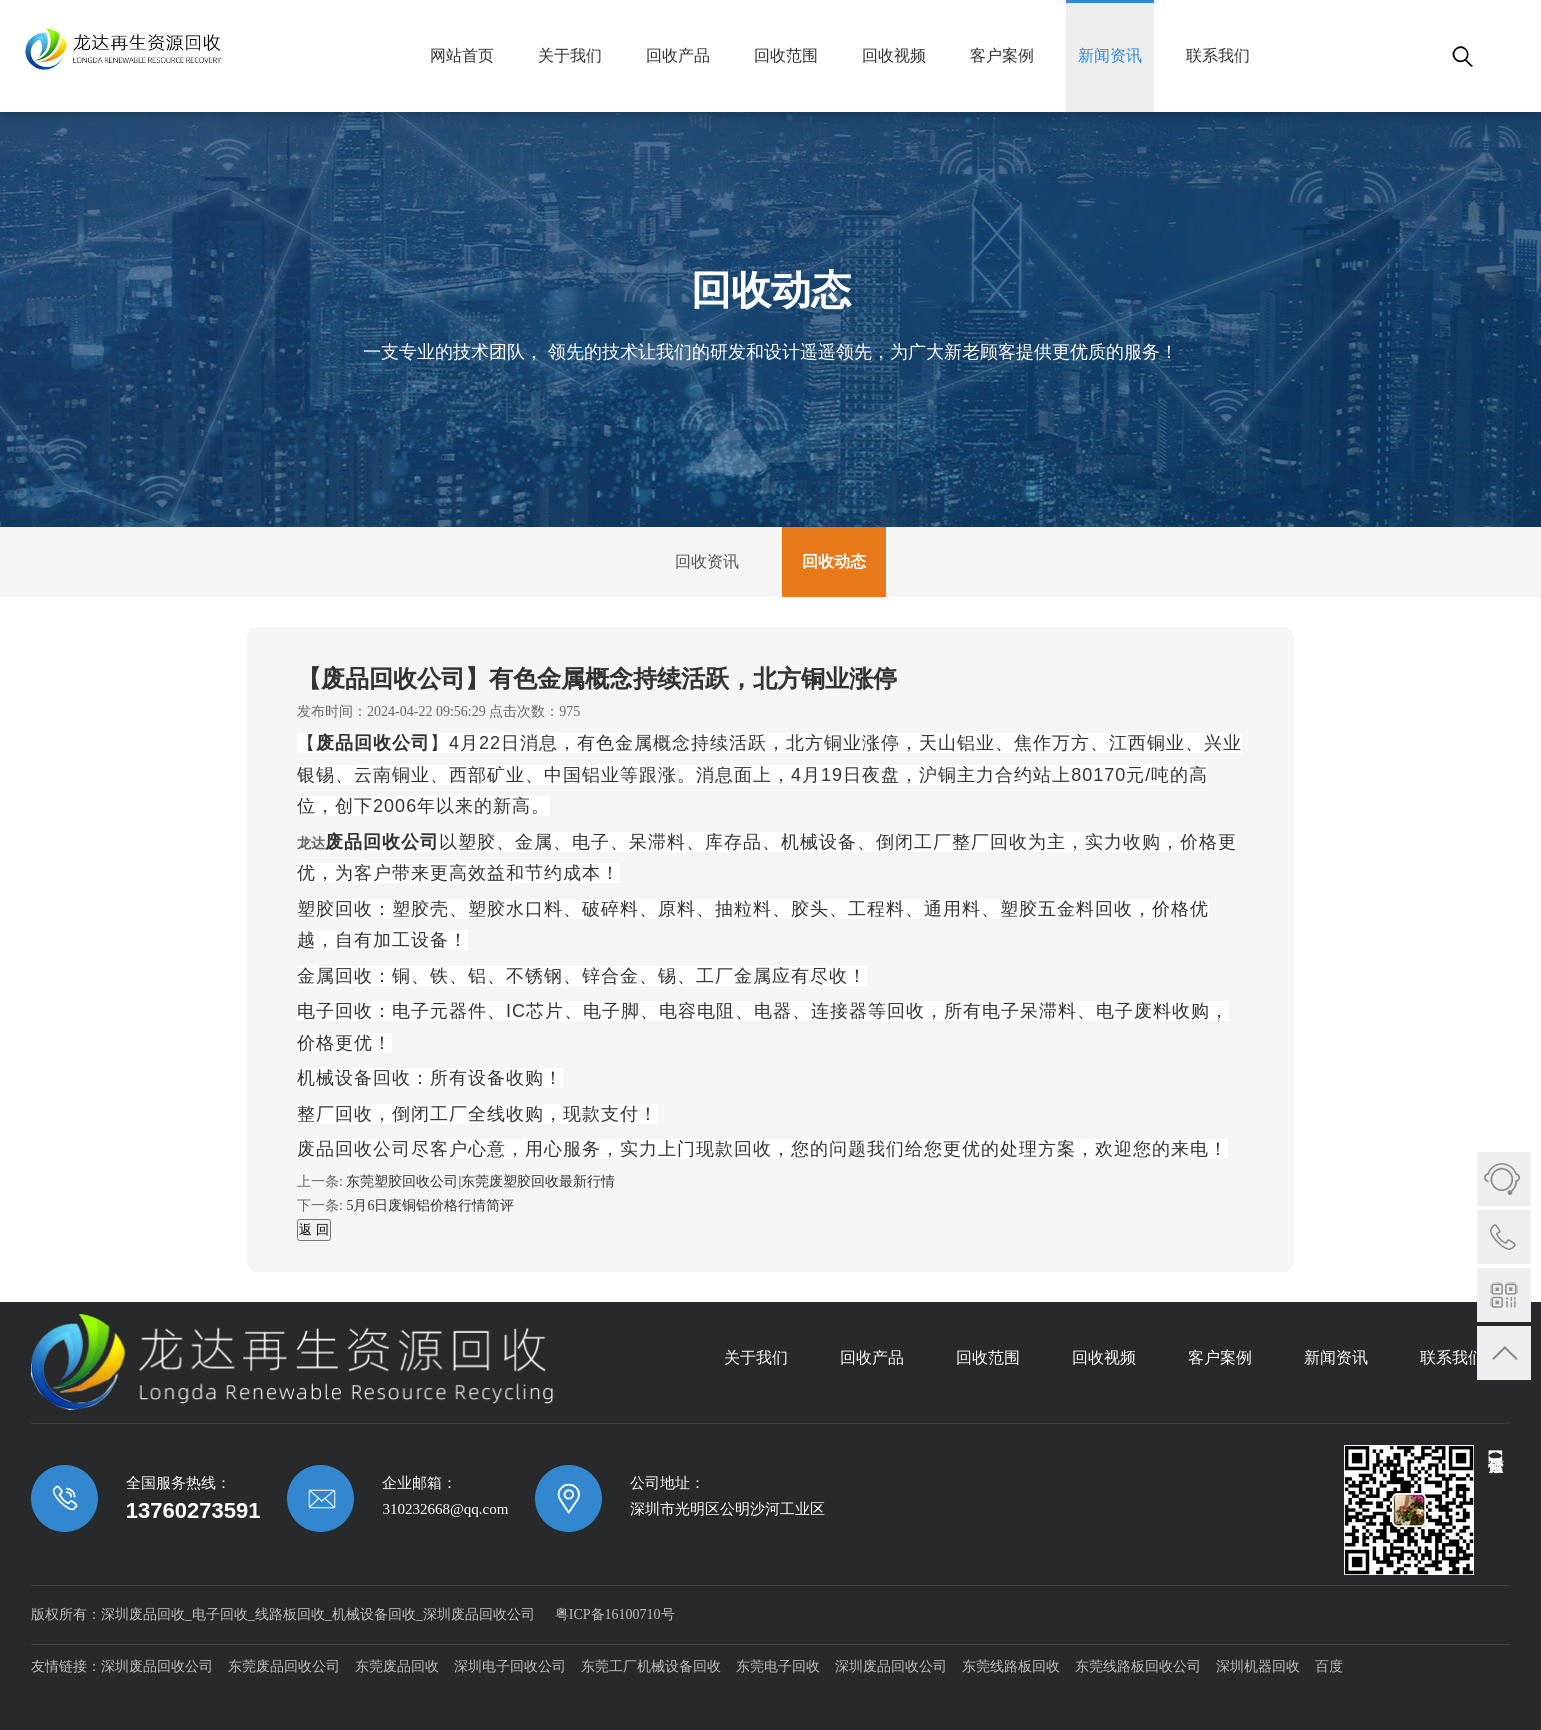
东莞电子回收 (778, 1666)
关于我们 (570, 55)
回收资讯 (707, 561)
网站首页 (462, 55)
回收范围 (786, 55)
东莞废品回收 (397, 1666)
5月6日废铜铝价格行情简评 (430, 1205)
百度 (1329, 1666)
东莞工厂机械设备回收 (651, 1666)
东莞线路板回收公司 (1138, 1666)
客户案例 (1002, 55)
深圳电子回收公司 (510, 1666)
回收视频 (894, 55)
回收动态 (834, 561)
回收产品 (678, 55)
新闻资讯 (1110, 55)
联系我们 (1218, 55)
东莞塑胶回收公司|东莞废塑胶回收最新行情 (480, 1181)
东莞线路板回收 (1011, 1666)
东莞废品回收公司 (284, 1666)
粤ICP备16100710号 (615, 1614)
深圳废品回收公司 (157, 1666)
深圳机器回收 (1258, 1666)
